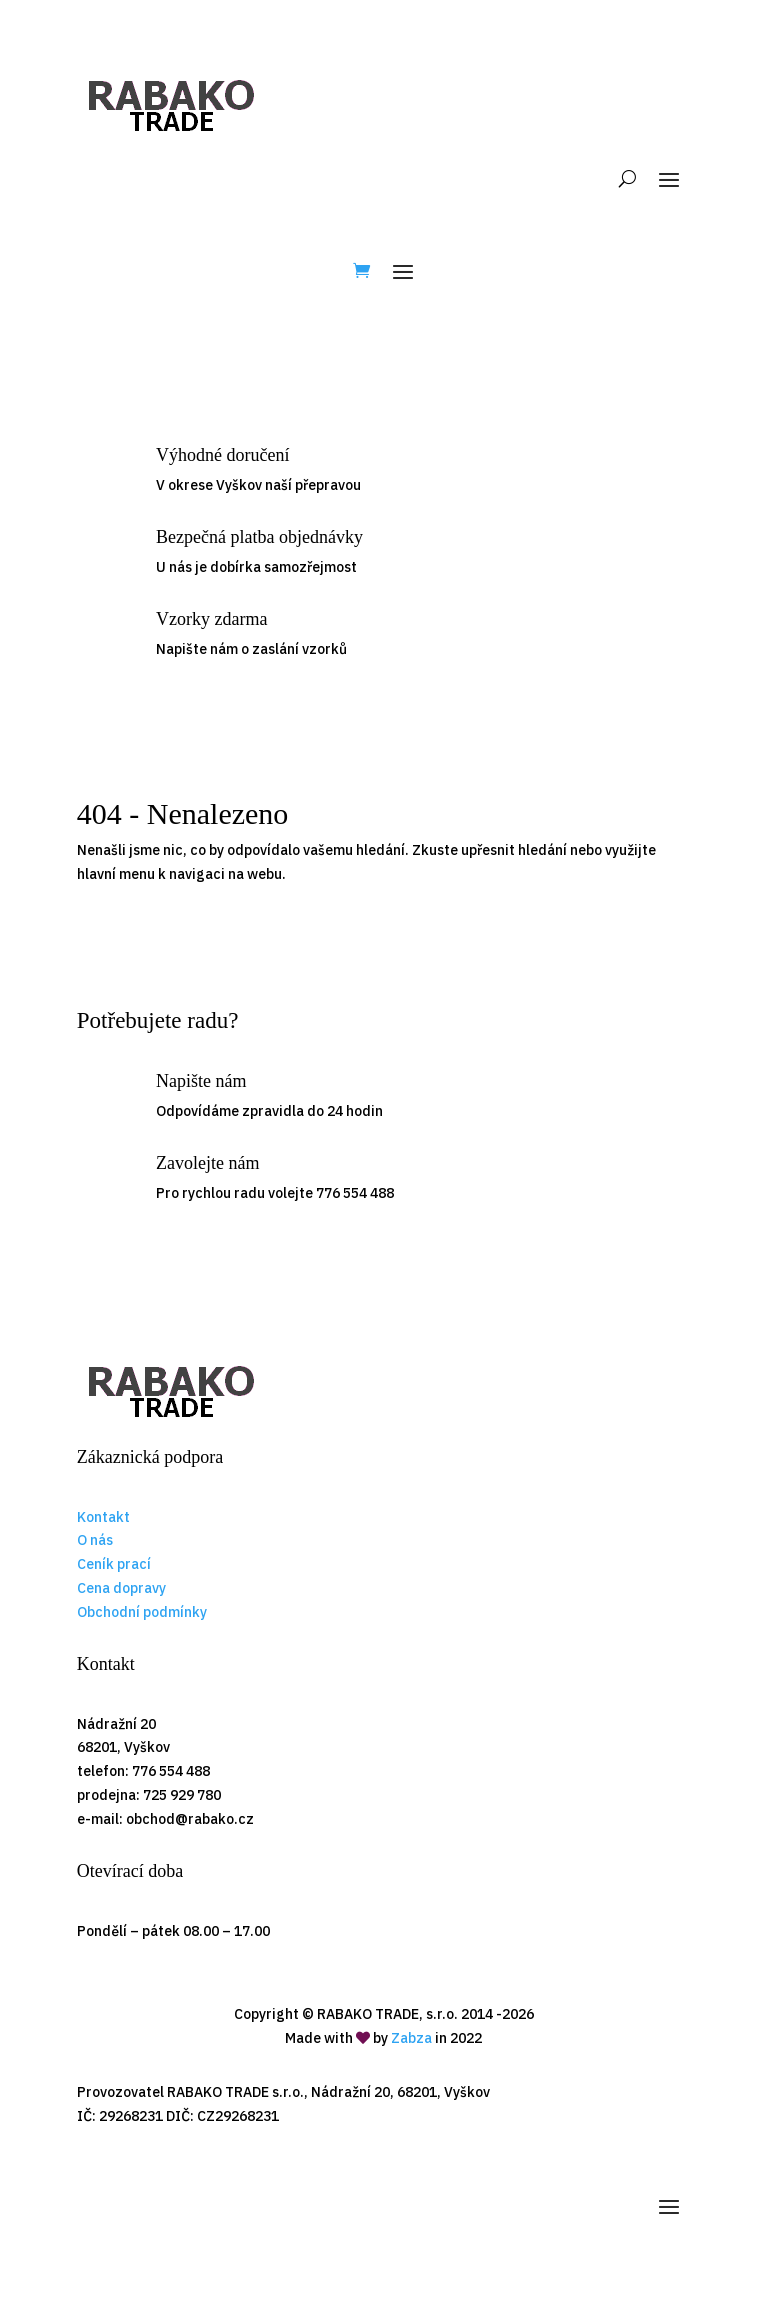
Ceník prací (114, 1564)
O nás (95, 1540)
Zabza (411, 2038)
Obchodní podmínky (142, 1612)
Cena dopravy (121, 1588)
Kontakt (103, 1517)
